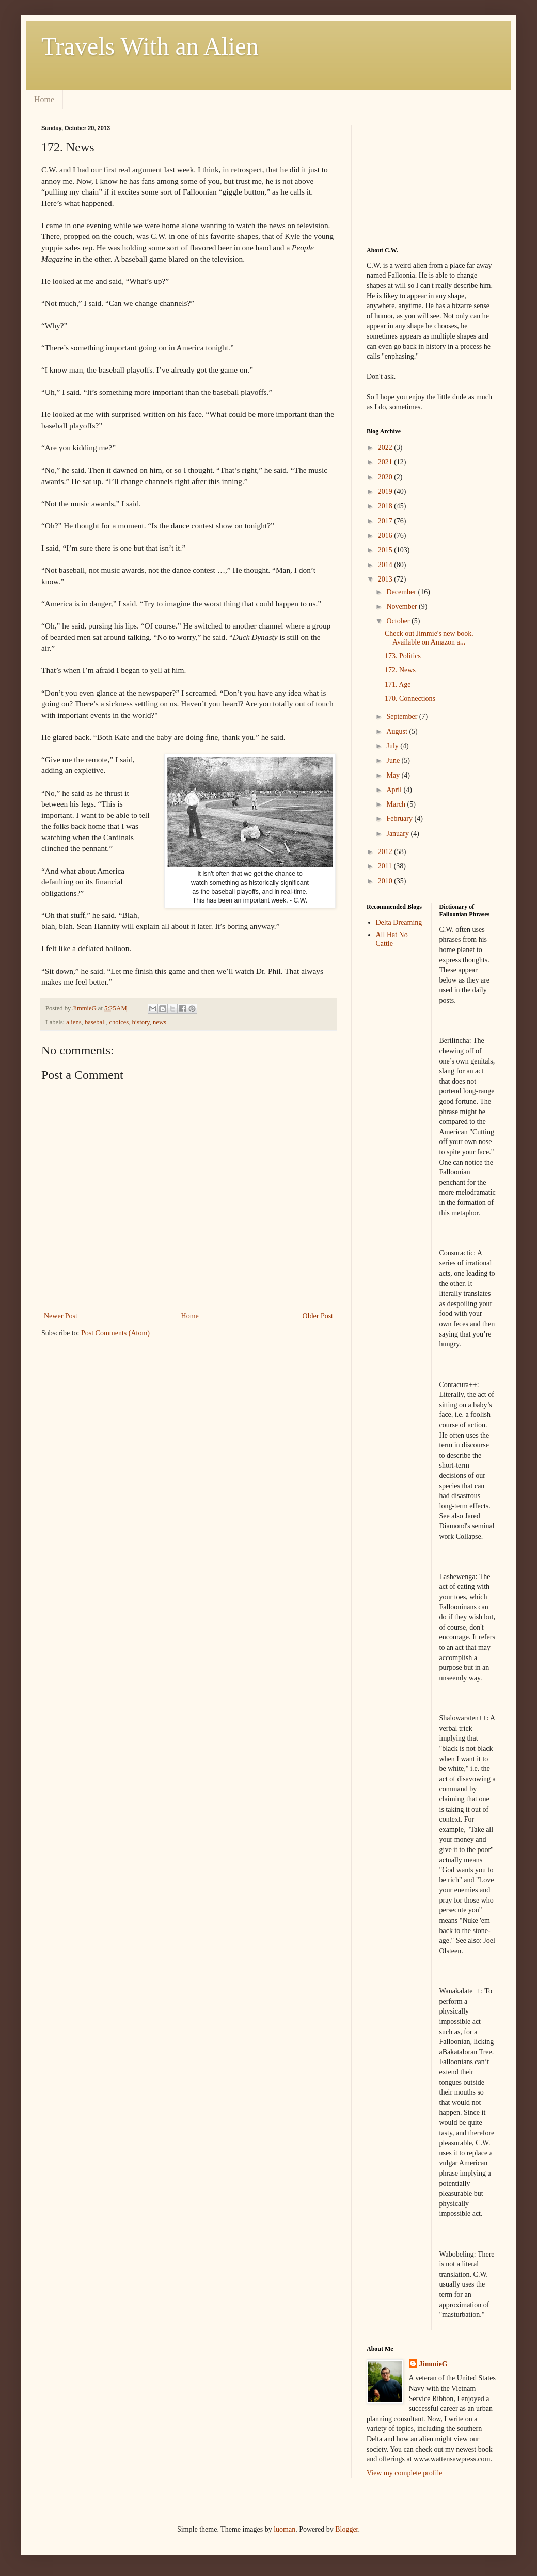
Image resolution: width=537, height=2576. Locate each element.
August (397, 731)
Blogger (346, 2529)
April (394, 790)
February (400, 819)
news (159, 1022)
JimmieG (433, 2364)
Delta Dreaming (399, 922)
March (396, 804)
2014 (386, 565)
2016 (386, 535)
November (402, 606)
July (393, 746)
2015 (386, 550)
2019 (386, 491)
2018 (386, 506)
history (141, 1022)
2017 (386, 521)
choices (119, 1022)
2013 (386, 579)
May (393, 775)
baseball (95, 1022)
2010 (386, 881)
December (402, 592)
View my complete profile (405, 2473)
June (393, 760)
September (402, 716)
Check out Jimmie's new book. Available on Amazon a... (429, 638)
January (398, 834)
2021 (386, 462)
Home (44, 99)
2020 (386, 477)
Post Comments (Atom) (115, 1333)
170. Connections (410, 698)
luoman (284, 2529)
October (399, 621)
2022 (386, 448)
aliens (73, 1022)
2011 (386, 866)
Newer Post (60, 1316)
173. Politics (403, 656)
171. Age (398, 684)
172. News (400, 670)
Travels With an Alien (150, 46)
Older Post (318, 1316)
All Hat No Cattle (392, 939)
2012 (386, 852)
